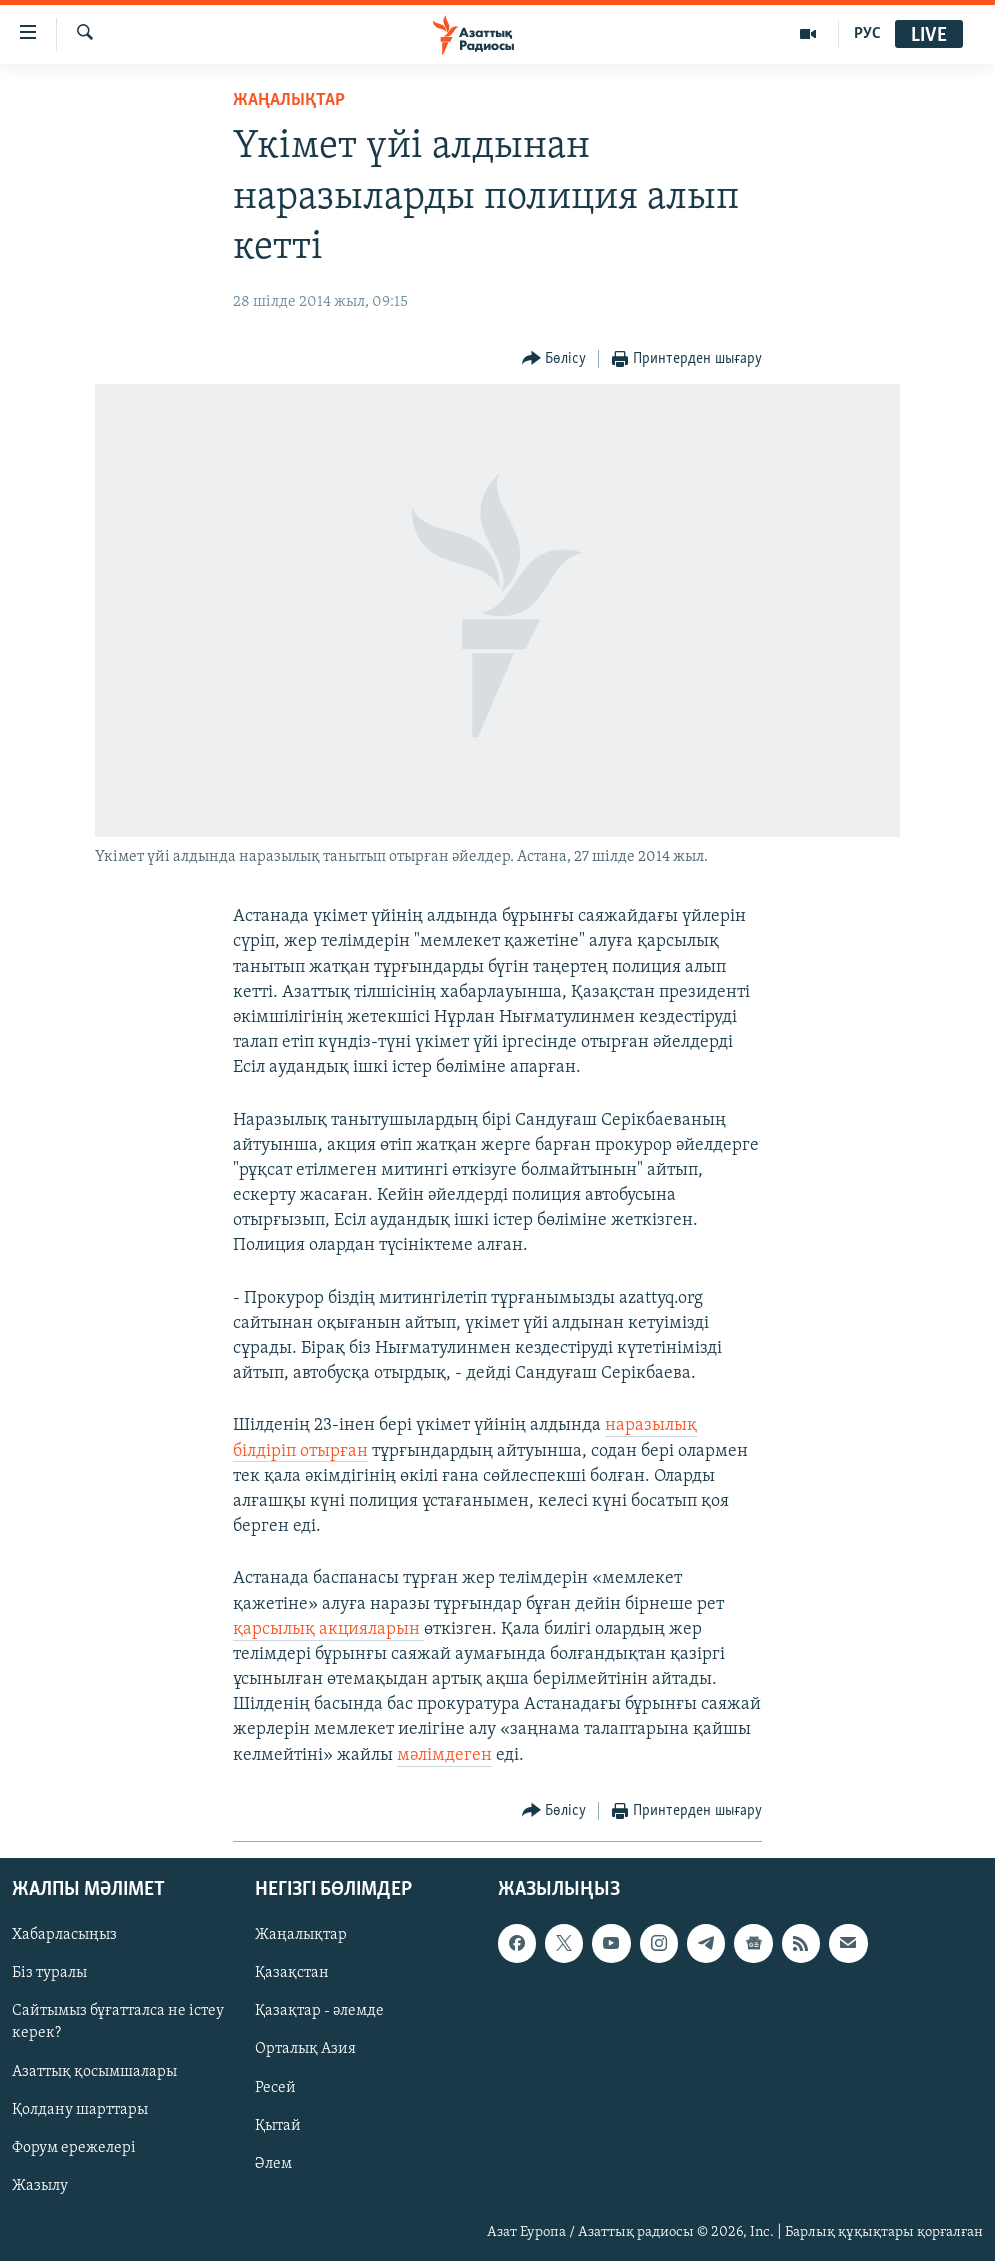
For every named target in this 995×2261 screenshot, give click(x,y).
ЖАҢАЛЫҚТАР (289, 100)
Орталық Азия (305, 2049)
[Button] (554, 359)
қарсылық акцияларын (328, 1629)
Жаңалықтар (301, 1935)
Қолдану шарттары (80, 2110)
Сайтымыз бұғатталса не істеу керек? (118, 2022)
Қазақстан (292, 1973)
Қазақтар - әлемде (319, 2011)
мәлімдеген (444, 1755)
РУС (867, 34)
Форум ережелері (74, 2148)
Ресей (275, 2087)
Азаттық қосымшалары (94, 2071)
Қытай (278, 2126)
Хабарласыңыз (64, 1935)
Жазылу (40, 2186)
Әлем (273, 2164)
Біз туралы (49, 1973)
